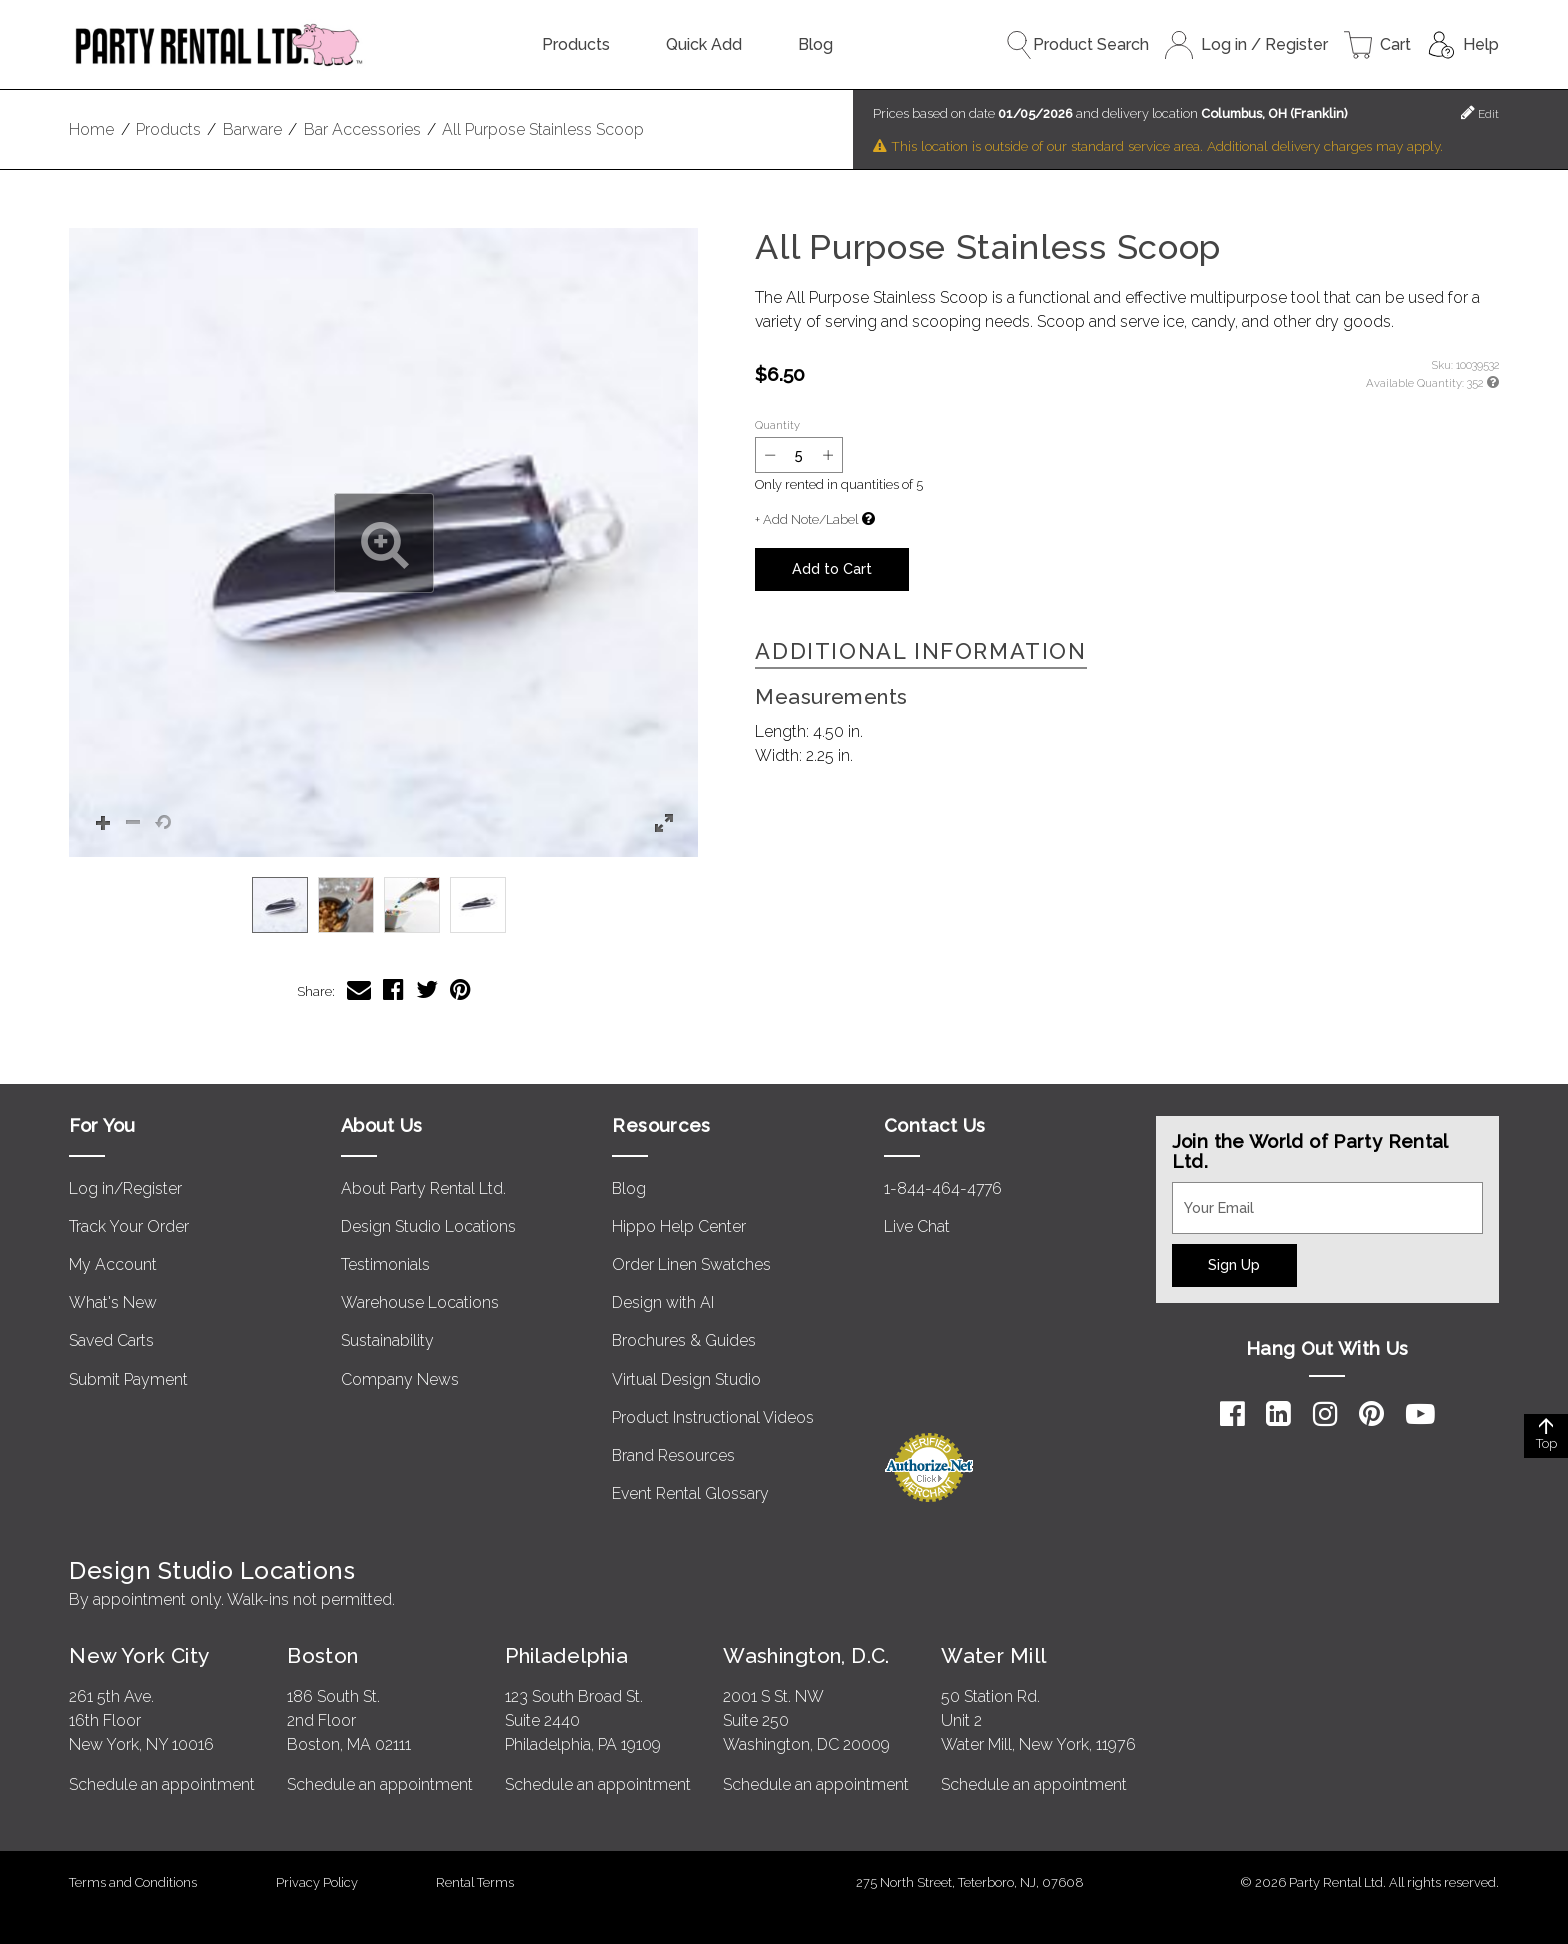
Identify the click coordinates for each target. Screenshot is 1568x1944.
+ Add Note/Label (806, 519)
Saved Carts (111, 1340)
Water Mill (993, 1655)
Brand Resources (673, 1455)
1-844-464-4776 (943, 1188)
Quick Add (704, 44)
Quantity (777, 425)
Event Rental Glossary (690, 1493)
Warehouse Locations (420, 1302)
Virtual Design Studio (686, 1379)
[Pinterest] (1371, 1414)
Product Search (1077, 45)
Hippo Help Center (679, 1226)
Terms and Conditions (133, 1882)
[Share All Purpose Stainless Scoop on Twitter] (427, 989)
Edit (1480, 112)
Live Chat (917, 1226)
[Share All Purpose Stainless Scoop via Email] (359, 989)
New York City (139, 1655)
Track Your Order (129, 1226)
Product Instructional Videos (713, 1417)
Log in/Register (125, 1188)
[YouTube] (1420, 1414)
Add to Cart (832, 568)
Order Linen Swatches (691, 1264)
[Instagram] (1325, 1414)
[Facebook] (1232, 1414)
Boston (323, 1655)
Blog (815, 44)
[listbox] (383, 905)
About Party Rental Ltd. (423, 1188)
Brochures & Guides (684, 1340)
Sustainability (387, 1340)
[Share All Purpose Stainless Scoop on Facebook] (393, 989)
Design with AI (663, 1302)
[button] (383, 542)
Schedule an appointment (162, 1784)
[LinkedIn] (1278, 1414)
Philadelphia (566, 1655)
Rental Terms (475, 1882)
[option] (280, 905)
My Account (113, 1264)
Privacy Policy (317, 1882)
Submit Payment (128, 1379)
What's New (113, 1302)
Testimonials (385, 1264)
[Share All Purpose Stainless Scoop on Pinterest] (460, 989)
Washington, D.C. (806, 1655)
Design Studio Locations (428, 1226)
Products (576, 44)
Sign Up (1234, 1264)
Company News (400, 1379)
